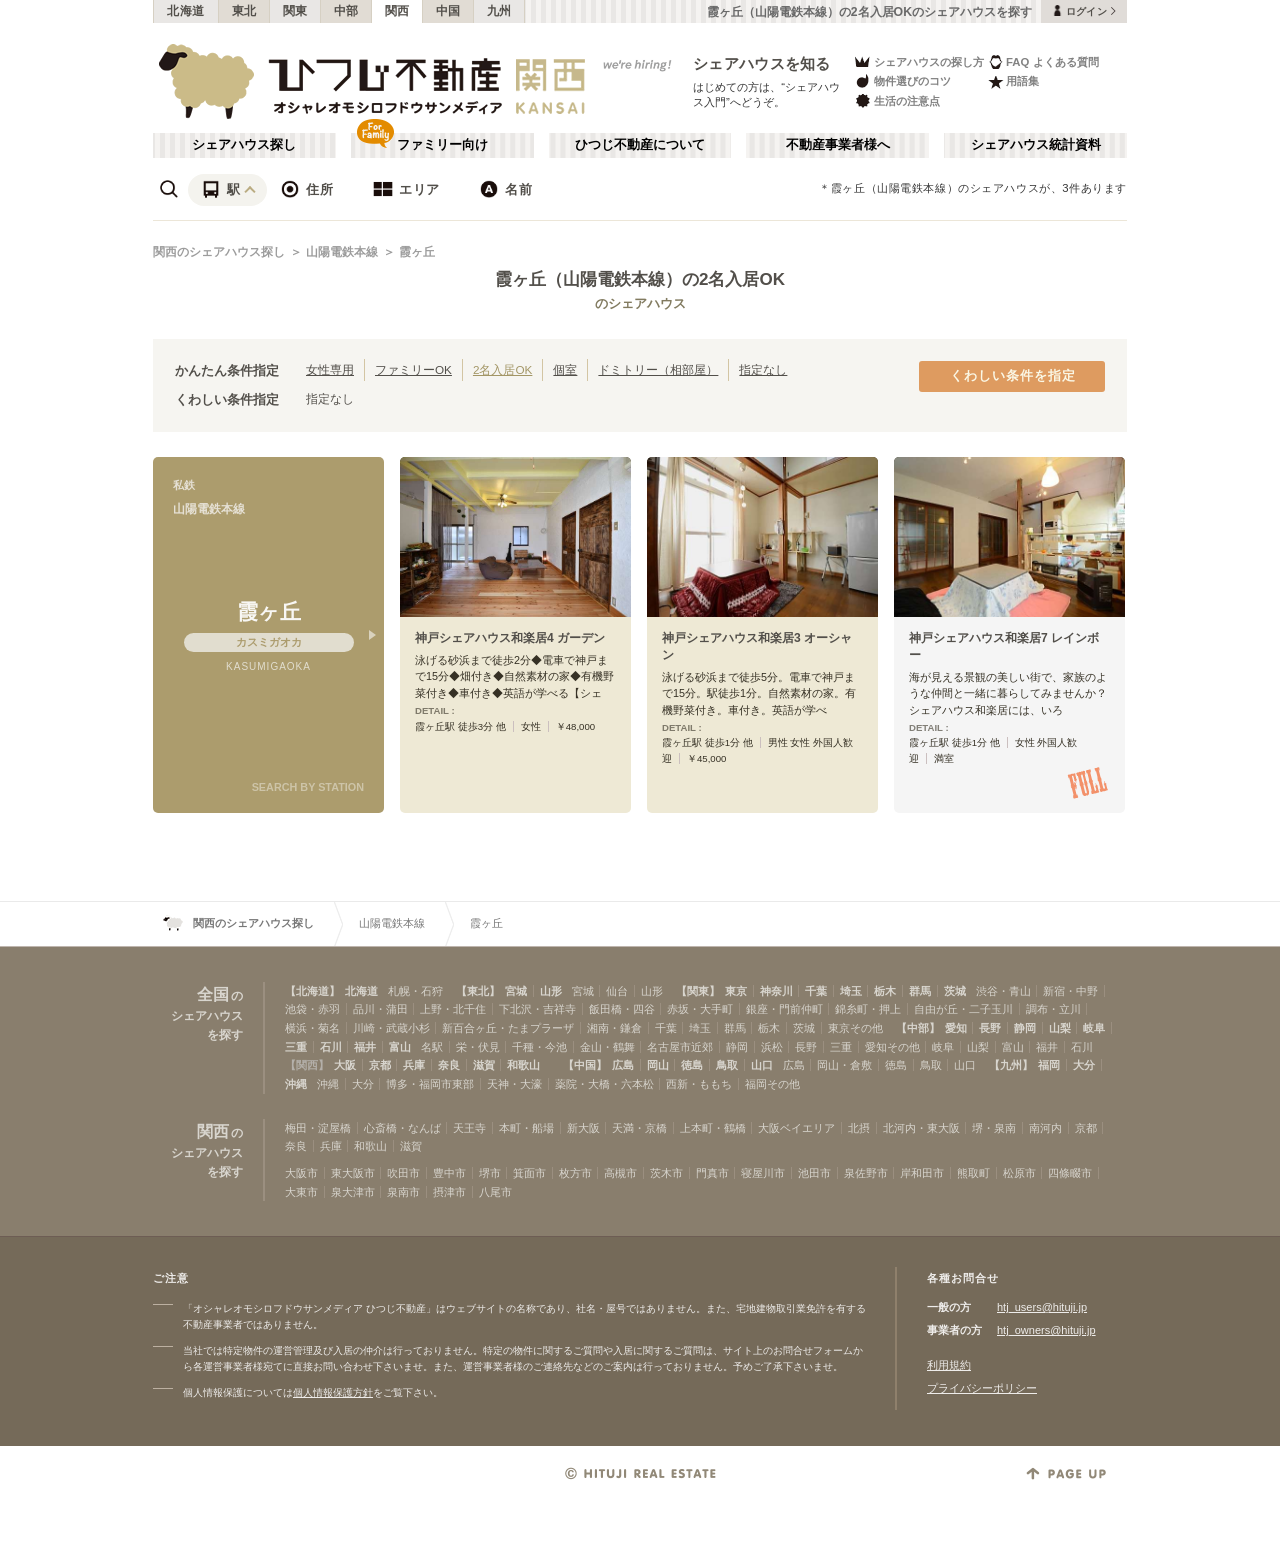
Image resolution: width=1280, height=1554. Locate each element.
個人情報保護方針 (333, 1392)
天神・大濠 (514, 1084)
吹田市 (403, 1173)
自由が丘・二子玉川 (963, 1009)
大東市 (301, 1192)
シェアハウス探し (244, 145)
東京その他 (855, 1028)
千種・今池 (539, 1047)
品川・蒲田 (380, 1009)
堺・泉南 (994, 1128)
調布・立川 (1053, 1009)
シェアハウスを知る (762, 63)
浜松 (772, 1047)
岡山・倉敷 (844, 1065)
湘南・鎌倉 (614, 1028)
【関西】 (307, 1065)
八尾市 (495, 1192)
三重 (296, 1047)
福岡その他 (772, 1084)
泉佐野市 (866, 1173)
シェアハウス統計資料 (1036, 145)
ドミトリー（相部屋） (658, 369)
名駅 (432, 1047)
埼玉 (851, 991)
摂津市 (449, 1192)
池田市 (814, 1173)
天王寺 (469, 1128)
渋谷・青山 (1003, 991)
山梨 (1060, 1028)
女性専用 (330, 369)
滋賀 (484, 1065)
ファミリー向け (442, 145)
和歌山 (523, 1065)
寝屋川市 (763, 1173)
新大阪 (583, 1128)
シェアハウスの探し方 (918, 61)
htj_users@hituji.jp (1042, 1307)
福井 (365, 1047)
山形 (551, 991)
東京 (736, 991)
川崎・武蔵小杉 (391, 1028)
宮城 (516, 991)
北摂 (859, 1128)
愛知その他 (892, 1047)
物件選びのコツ (902, 81)
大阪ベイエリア (796, 1128)
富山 (400, 1047)
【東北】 (478, 991)
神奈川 (776, 991)
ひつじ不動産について (640, 145)
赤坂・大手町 (700, 1009)
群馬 (920, 991)
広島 (623, 1065)
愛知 (956, 1028)
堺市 (490, 1173)
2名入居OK (502, 369)
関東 (295, 11)
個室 (565, 369)
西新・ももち (699, 1084)
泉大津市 (353, 1192)
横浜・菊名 (312, 1028)
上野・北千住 (453, 1009)
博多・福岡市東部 (430, 1084)
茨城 (955, 991)
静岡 (1025, 1028)
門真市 (712, 1173)
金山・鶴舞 (607, 1047)
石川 (331, 1047)
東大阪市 (353, 1173)
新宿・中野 (1070, 991)
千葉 (816, 991)
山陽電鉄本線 (342, 252)
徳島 (692, 1065)
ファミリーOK (413, 369)
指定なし (763, 369)
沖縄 (296, 1084)
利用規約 (949, 1365)
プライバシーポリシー (982, 1388)
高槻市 (620, 1173)
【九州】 (1011, 1065)
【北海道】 (312, 991)
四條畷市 (1070, 1173)
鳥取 (727, 1065)
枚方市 (575, 1173)
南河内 (1045, 1128)
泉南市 (403, 1192)
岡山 (658, 1065)
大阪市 (301, 1173)
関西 (397, 11)
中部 (346, 11)
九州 (499, 11)
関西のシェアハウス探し (219, 252)
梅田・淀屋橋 (318, 1128)
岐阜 (1094, 1028)
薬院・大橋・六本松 (604, 1084)
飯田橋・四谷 (622, 1009)
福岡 (1049, 1065)
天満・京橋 (639, 1128)
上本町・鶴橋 (713, 1128)
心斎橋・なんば (402, 1128)
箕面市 (529, 1173)
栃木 (885, 991)
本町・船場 (526, 1128)
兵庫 (414, 1065)
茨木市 (666, 1173)
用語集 (1013, 81)
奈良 (449, 1065)
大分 (1084, 1065)
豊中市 (449, 1173)
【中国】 (585, 1065)
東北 (244, 11)
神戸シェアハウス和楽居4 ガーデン (510, 638)
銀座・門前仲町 (784, 1009)
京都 (380, 1065)
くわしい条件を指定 (1013, 376)
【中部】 (918, 1028)
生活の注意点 (896, 100)
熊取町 (973, 1173)
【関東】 (698, 991)
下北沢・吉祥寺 (537, 1009)
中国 (448, 11)
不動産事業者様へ (838, 145)
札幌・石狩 (415, 991)
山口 (762, 1065)
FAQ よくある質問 (1043, 61)
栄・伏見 (478, 1047)
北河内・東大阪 (921, 1128)
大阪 (345, 1065)
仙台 (617, 991)
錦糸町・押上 (868, 1009)
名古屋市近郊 (680, 1047)
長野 (990, 1028)
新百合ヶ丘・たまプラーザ (508, 1028)
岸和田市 (922, 1173)
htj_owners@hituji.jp (1046, 1330)
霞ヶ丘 (417, 252)
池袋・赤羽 (312, 1009)
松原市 (1019, 1173)
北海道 (186, 11)
